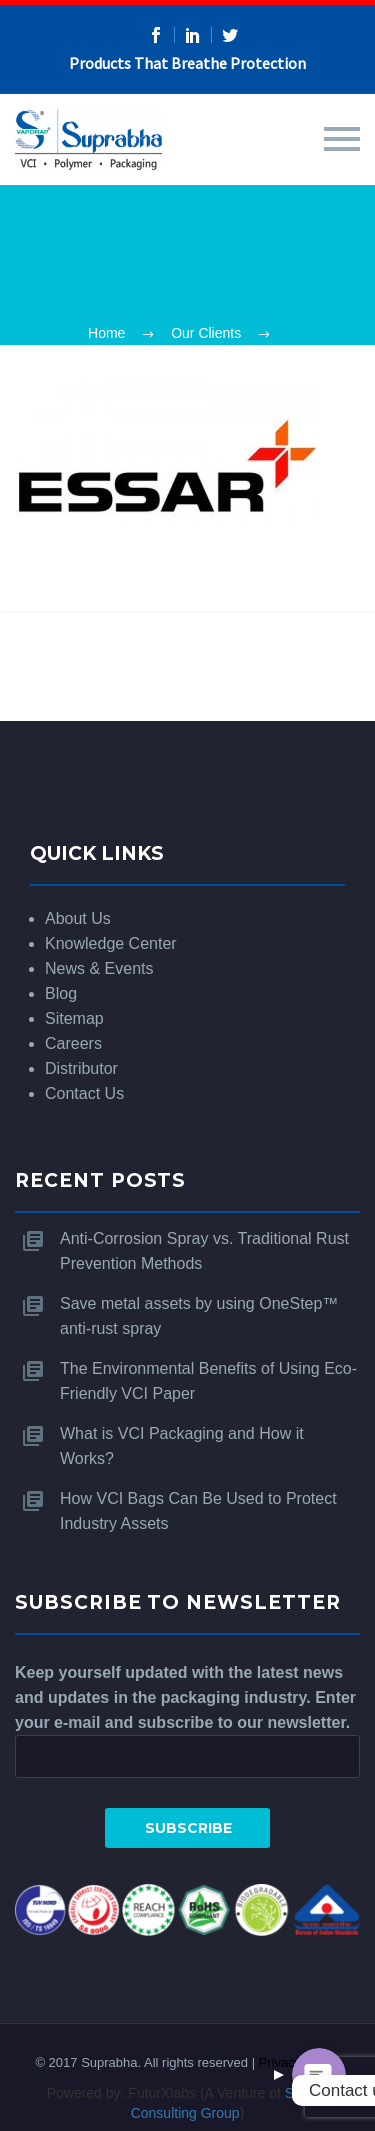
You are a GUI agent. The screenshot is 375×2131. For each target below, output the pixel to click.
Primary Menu (342, 139)
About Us (78, 918)
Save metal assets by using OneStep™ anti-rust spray (199, 1316)
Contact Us (84, 1093)
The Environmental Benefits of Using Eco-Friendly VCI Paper (208, 1381)
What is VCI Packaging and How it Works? (182, 1446)
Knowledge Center (111, 943)
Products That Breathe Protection (187, 63)
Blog (61, 993)
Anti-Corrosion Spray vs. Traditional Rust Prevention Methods (204, 1251)
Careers (73, 1043)
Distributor (81, 1068)
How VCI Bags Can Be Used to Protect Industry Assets (198, 1511)
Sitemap (74, 1018)
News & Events (99, 968)
